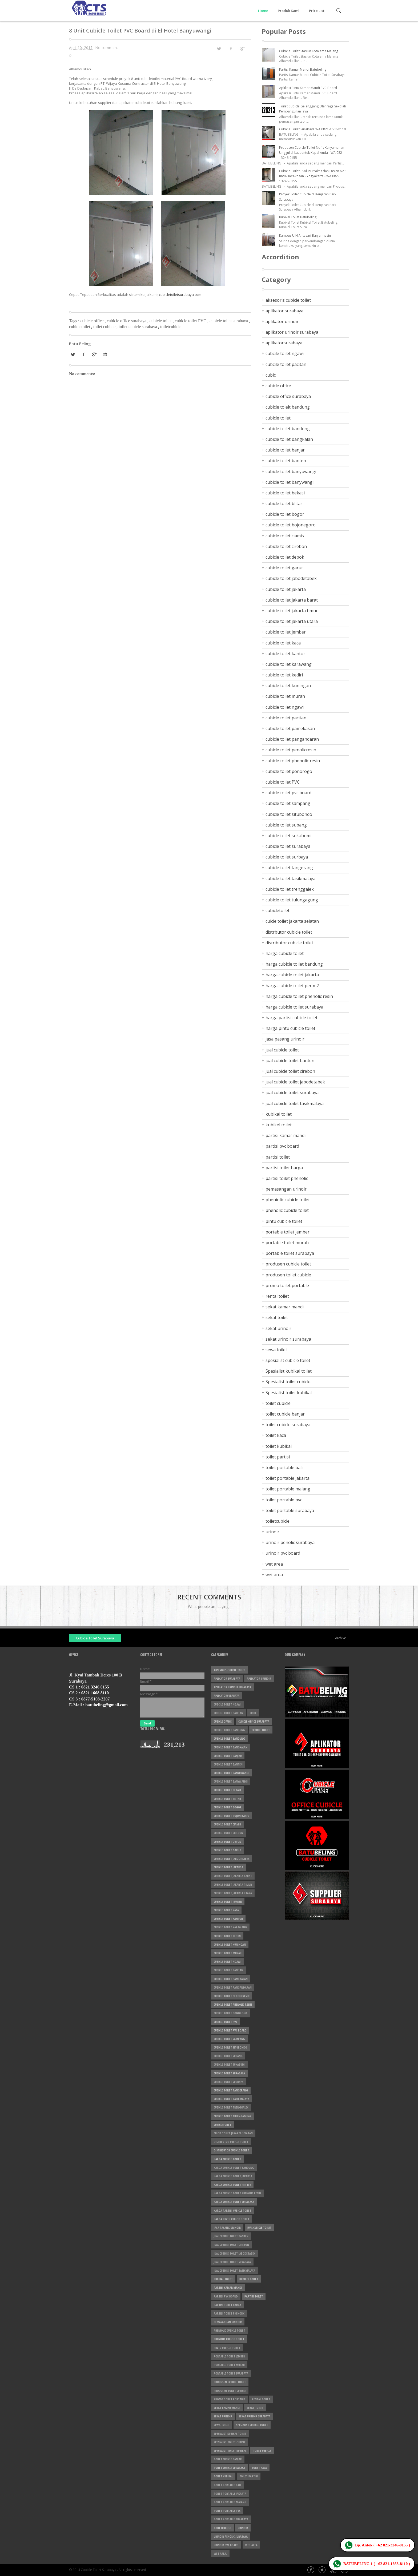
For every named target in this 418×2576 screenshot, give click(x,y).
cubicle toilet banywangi (290, 482)
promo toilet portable (287, 1285)
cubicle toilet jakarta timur (292, 611)
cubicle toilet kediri (284, 675)
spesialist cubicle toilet (288, 1360)
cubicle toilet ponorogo (289, 771)
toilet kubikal (279, 1446)
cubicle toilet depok (285, 557)
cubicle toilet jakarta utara (292, 621)
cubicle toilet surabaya (229, 321)
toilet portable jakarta (288, 1478)
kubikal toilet (279, 1114)
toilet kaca (276, 1435)
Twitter (323, 2570)
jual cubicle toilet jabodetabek (295, 1082)
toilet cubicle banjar (285, 1414)
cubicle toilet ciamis (285, 536)
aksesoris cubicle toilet (288, 300)
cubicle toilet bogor (285, 514)
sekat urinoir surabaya (288, 1339)
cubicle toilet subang (286, 825)
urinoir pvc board (283, 1553)
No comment (106, 47)
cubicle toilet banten (286, 460)
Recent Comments (209, 1596)
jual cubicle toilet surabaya (292, 1092)
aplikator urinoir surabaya (292, 332)
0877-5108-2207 (95, 1699)
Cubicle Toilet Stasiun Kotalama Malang (308, 51)
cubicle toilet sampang (288, 803)
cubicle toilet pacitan (286, 718)
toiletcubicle (170, 326)
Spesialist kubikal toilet (289, 1371)
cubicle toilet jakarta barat (292, 600)
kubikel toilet (279, 1125)
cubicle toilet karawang (289, 664)
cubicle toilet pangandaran (292, 739)
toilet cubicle (104, 326)
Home (263, 10)
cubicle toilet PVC (191, 321)
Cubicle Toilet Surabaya (95, 1638)
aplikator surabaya (284, 311)
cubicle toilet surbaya (287, 857)
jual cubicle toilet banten (290, 1060)
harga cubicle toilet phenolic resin (299, 996)
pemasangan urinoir (286, 1189)
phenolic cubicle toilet (287, 1210)
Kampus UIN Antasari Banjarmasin (305, 235)
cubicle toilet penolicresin (291, 750)
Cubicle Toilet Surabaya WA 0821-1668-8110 (312, 129)
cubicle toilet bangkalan (289, 439)
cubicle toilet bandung (288, 429)
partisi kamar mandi (286, 1135)
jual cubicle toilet (282, 1050)
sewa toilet (276, 1350)
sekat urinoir (278, 1328)
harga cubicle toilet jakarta (292, 975)
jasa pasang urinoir (285, 1039)
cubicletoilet (80, 326)
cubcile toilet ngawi (285, 353)
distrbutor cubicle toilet (289, 932)
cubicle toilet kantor (285, 653)
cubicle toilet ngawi (285, 707)
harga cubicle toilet (285, 953)
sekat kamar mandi (285, 1307)
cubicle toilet (161, 321)
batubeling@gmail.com (106, 1705)
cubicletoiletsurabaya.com (180, 294)
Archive (340, 1638)
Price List (316, 10)
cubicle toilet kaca (283, 643)
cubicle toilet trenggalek (290, 889)
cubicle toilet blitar (284, 503)
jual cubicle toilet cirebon (290, 1071)
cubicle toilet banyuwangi (291, 471)
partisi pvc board (282, 1146)
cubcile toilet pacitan (286, 364)
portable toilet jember (288, 1232)
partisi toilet (278, 1157)
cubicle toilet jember (286, 632)
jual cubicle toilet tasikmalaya (295, 1103)
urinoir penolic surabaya (290, 1542)
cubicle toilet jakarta (286, 589)
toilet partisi (278, 1457)
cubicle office (92, 321)
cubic (271, 375)
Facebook (311, 2570)
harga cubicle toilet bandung (294, 964)
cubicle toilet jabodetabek (291, 578)
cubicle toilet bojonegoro (291, 525)
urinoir (272, 1532)
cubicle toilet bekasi (285, 493)
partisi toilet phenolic (287, 1178)
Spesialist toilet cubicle (288, 1382)
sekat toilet (277, 1317)
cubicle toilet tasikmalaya (290, 878)
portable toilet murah (287, 1242)
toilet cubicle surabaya (138, 326)
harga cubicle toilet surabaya (294, 1007)
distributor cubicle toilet (289, 943)
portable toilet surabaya (290, 1253)
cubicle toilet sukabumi (288, 835)
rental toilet (277, 1296)
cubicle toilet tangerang (289, 867)
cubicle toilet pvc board (288, 793)
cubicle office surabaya (127, 321)
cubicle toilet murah (285, 696)
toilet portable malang (288, 1489)
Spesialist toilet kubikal (289, 1393)
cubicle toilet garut (284, 568)
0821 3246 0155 (95, 1687)
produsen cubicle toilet (288, 1264)
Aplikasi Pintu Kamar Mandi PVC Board (308, 88)
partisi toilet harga (284, 1168)
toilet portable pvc (284, 1500)
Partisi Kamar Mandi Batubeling (302, 69)
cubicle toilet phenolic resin (293, 761)
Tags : (74, 321)
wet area (274, 1564)
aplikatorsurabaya (284, 343)
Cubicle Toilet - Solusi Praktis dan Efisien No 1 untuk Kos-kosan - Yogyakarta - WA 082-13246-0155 (313, 176)
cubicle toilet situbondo (289, 814)
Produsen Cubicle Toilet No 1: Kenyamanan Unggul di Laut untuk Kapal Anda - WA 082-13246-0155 (311, 152)
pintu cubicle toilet (284, 1221)
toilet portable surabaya (290, 1510)
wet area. (275, 1575)
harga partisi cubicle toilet (291, 1018)
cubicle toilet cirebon (286, 546)
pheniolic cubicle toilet (288, 1200)
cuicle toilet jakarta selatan (292, 921)
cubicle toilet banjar (285, 450)
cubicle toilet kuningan (288, 685)
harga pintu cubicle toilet (290, 1028)
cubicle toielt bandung (288, 407)
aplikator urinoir (282, 321)
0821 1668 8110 (95, 1693)
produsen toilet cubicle (288, 1275)
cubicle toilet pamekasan (290, 728)
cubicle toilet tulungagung (292, 900)
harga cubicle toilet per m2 (292, 986)
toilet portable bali (284, 1467)
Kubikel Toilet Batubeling (297, 217)
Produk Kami (288, 10)
